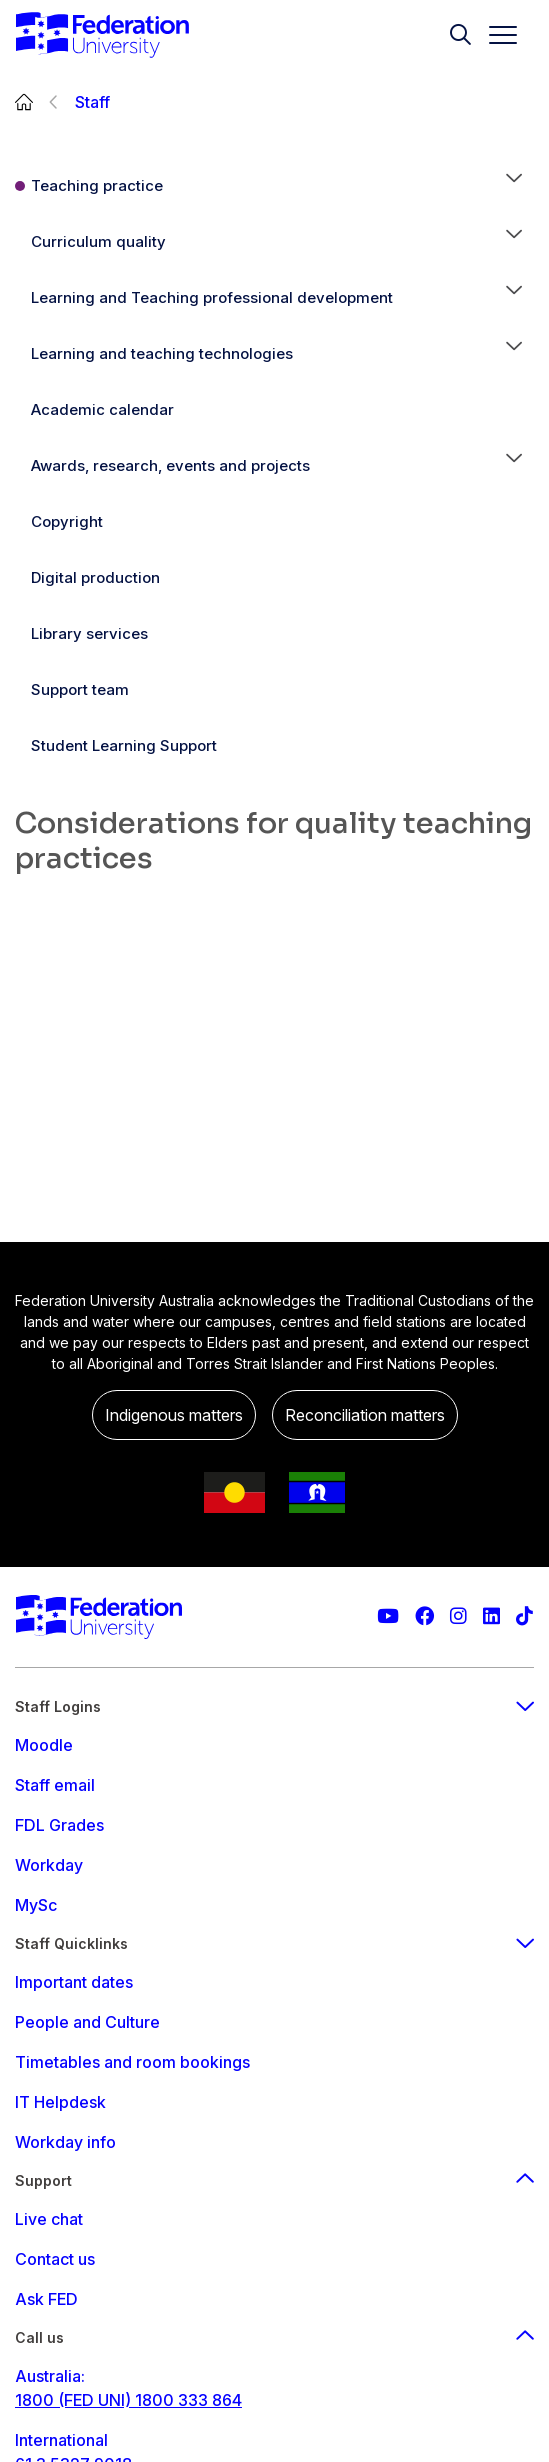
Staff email (55, 1785)
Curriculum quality (98, 241)
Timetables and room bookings (132, 2062)
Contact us (55, 2259)
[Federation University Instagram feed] (458, 1616)
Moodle (44, 1745)
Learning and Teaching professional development (212, 297)
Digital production (95, 577)
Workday (49, 1865)
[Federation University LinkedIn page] (491, 1616)
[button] (514, 186)
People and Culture (87, 2022)
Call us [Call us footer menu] (274, 2337)
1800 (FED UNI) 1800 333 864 (128, 2400)
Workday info (65, 2142)
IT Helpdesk (60, 2102)
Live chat (49, 2219)
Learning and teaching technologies (162, 353)
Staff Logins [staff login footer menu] (274, 1706)
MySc (36, 1905)
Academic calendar (102, 409)
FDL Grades (59, 1825)
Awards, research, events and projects (170, 465)
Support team (80, 689)
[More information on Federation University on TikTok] (524, 1616)
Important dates (74, 1982)
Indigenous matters (174, 1415)
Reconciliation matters (365, 1415)
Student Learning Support (124, 745)
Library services (89, 633)
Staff (92, 102)
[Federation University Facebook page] (424, 1616)
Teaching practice (97, 185)
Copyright (67, 521)
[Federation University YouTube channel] (388, 1616)
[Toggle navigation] (495, 35)
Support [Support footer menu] (274, 2180)
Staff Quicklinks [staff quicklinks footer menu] (274, 1943)
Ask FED (46, 2299)
